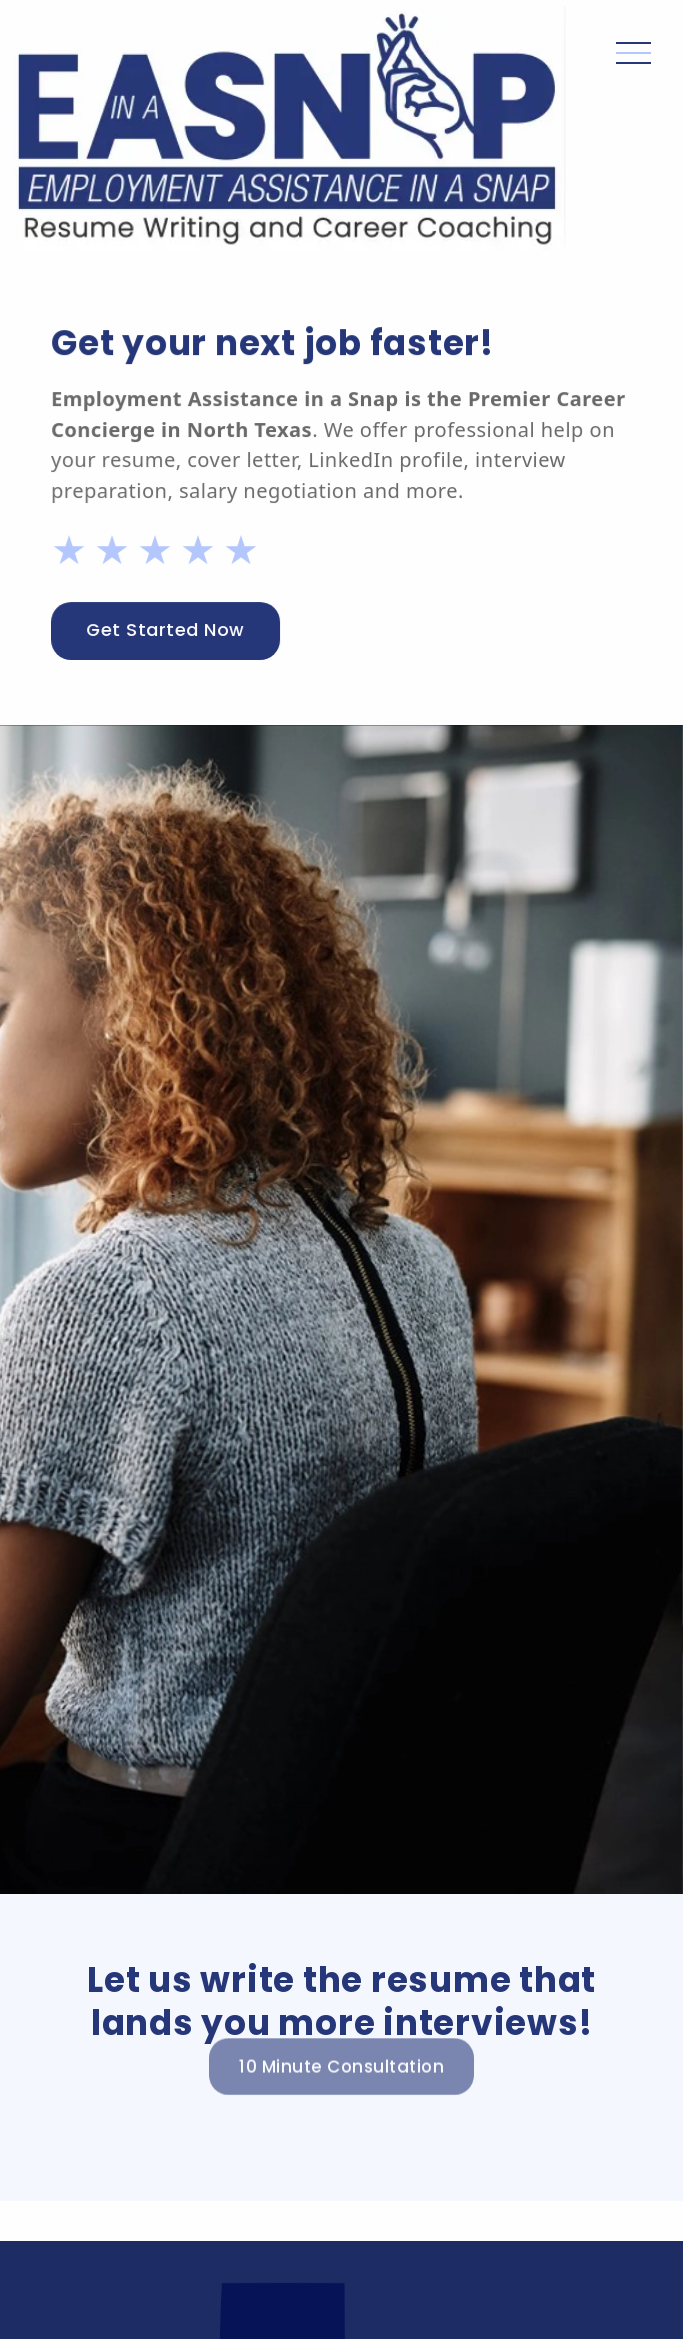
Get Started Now (166, 630)
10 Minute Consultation (341, 2051)
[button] (633, 128)
